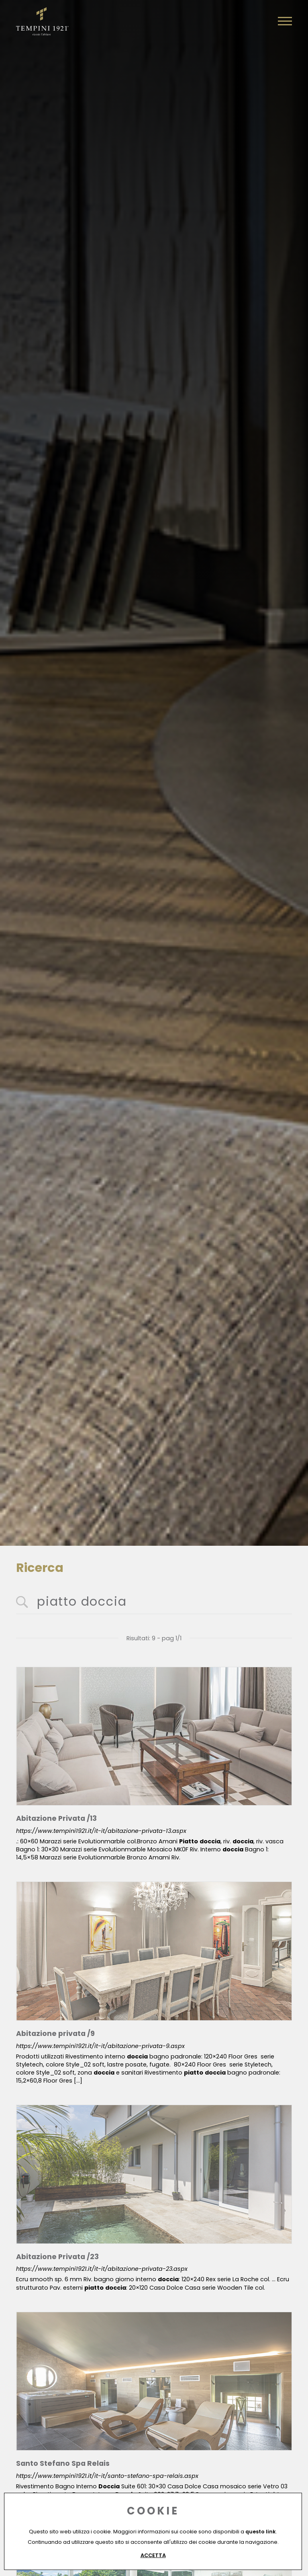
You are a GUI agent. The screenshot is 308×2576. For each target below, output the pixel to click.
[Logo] (42, 19)
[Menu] (285, 21)
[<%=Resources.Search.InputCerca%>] (154, 1602)
